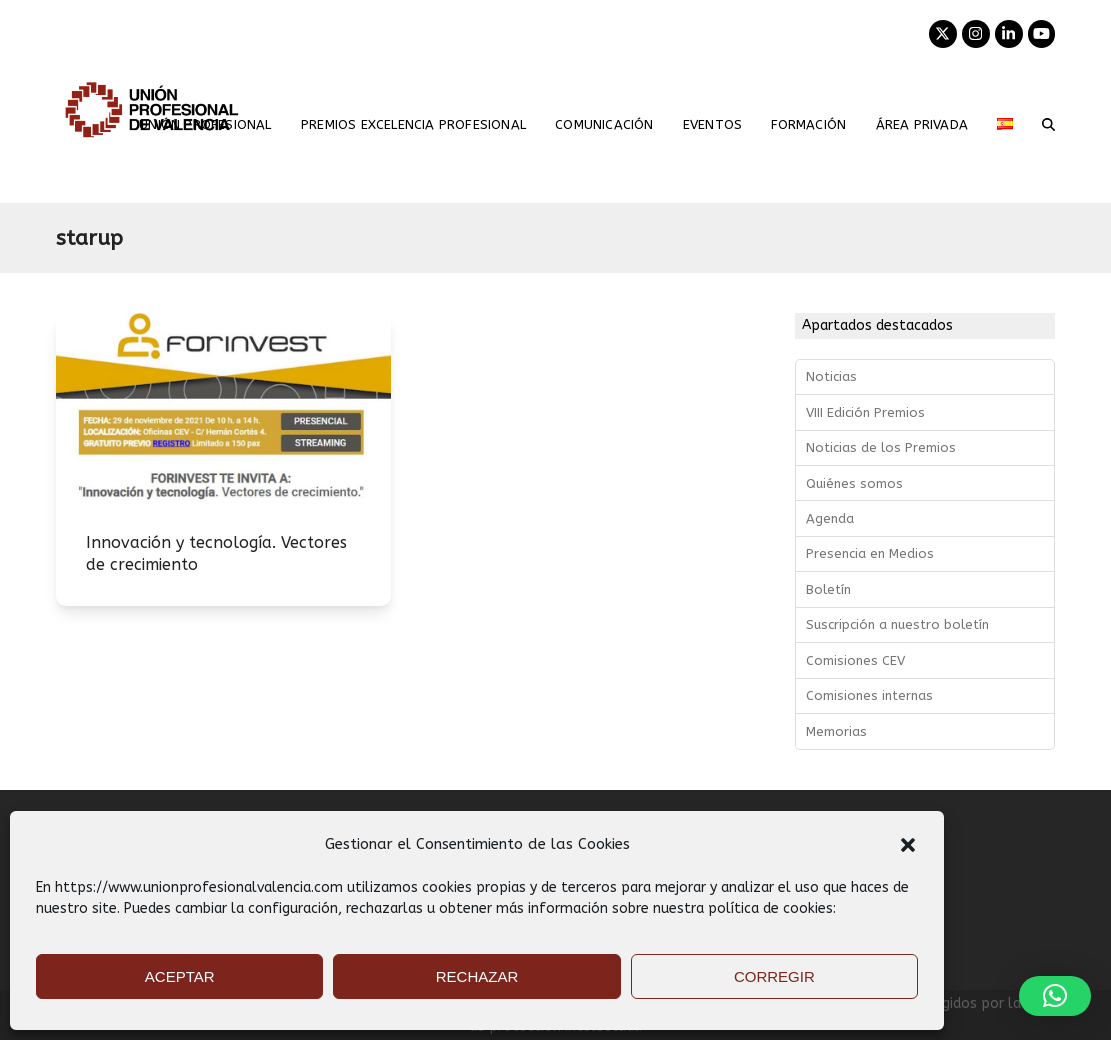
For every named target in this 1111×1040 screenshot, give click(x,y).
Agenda (830, 518)
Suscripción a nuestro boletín (897, 624)
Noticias (831, 376)
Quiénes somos (854, 483)
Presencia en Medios (870, 553)
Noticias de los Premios (881, 447)
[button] (908, 845)
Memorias (836, 731)
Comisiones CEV (855, 660)
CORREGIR (774, 976)
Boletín (828, 589)
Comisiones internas (869, 695)
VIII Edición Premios (865, 412)
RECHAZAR (477, 976)
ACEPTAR (180, 976)
